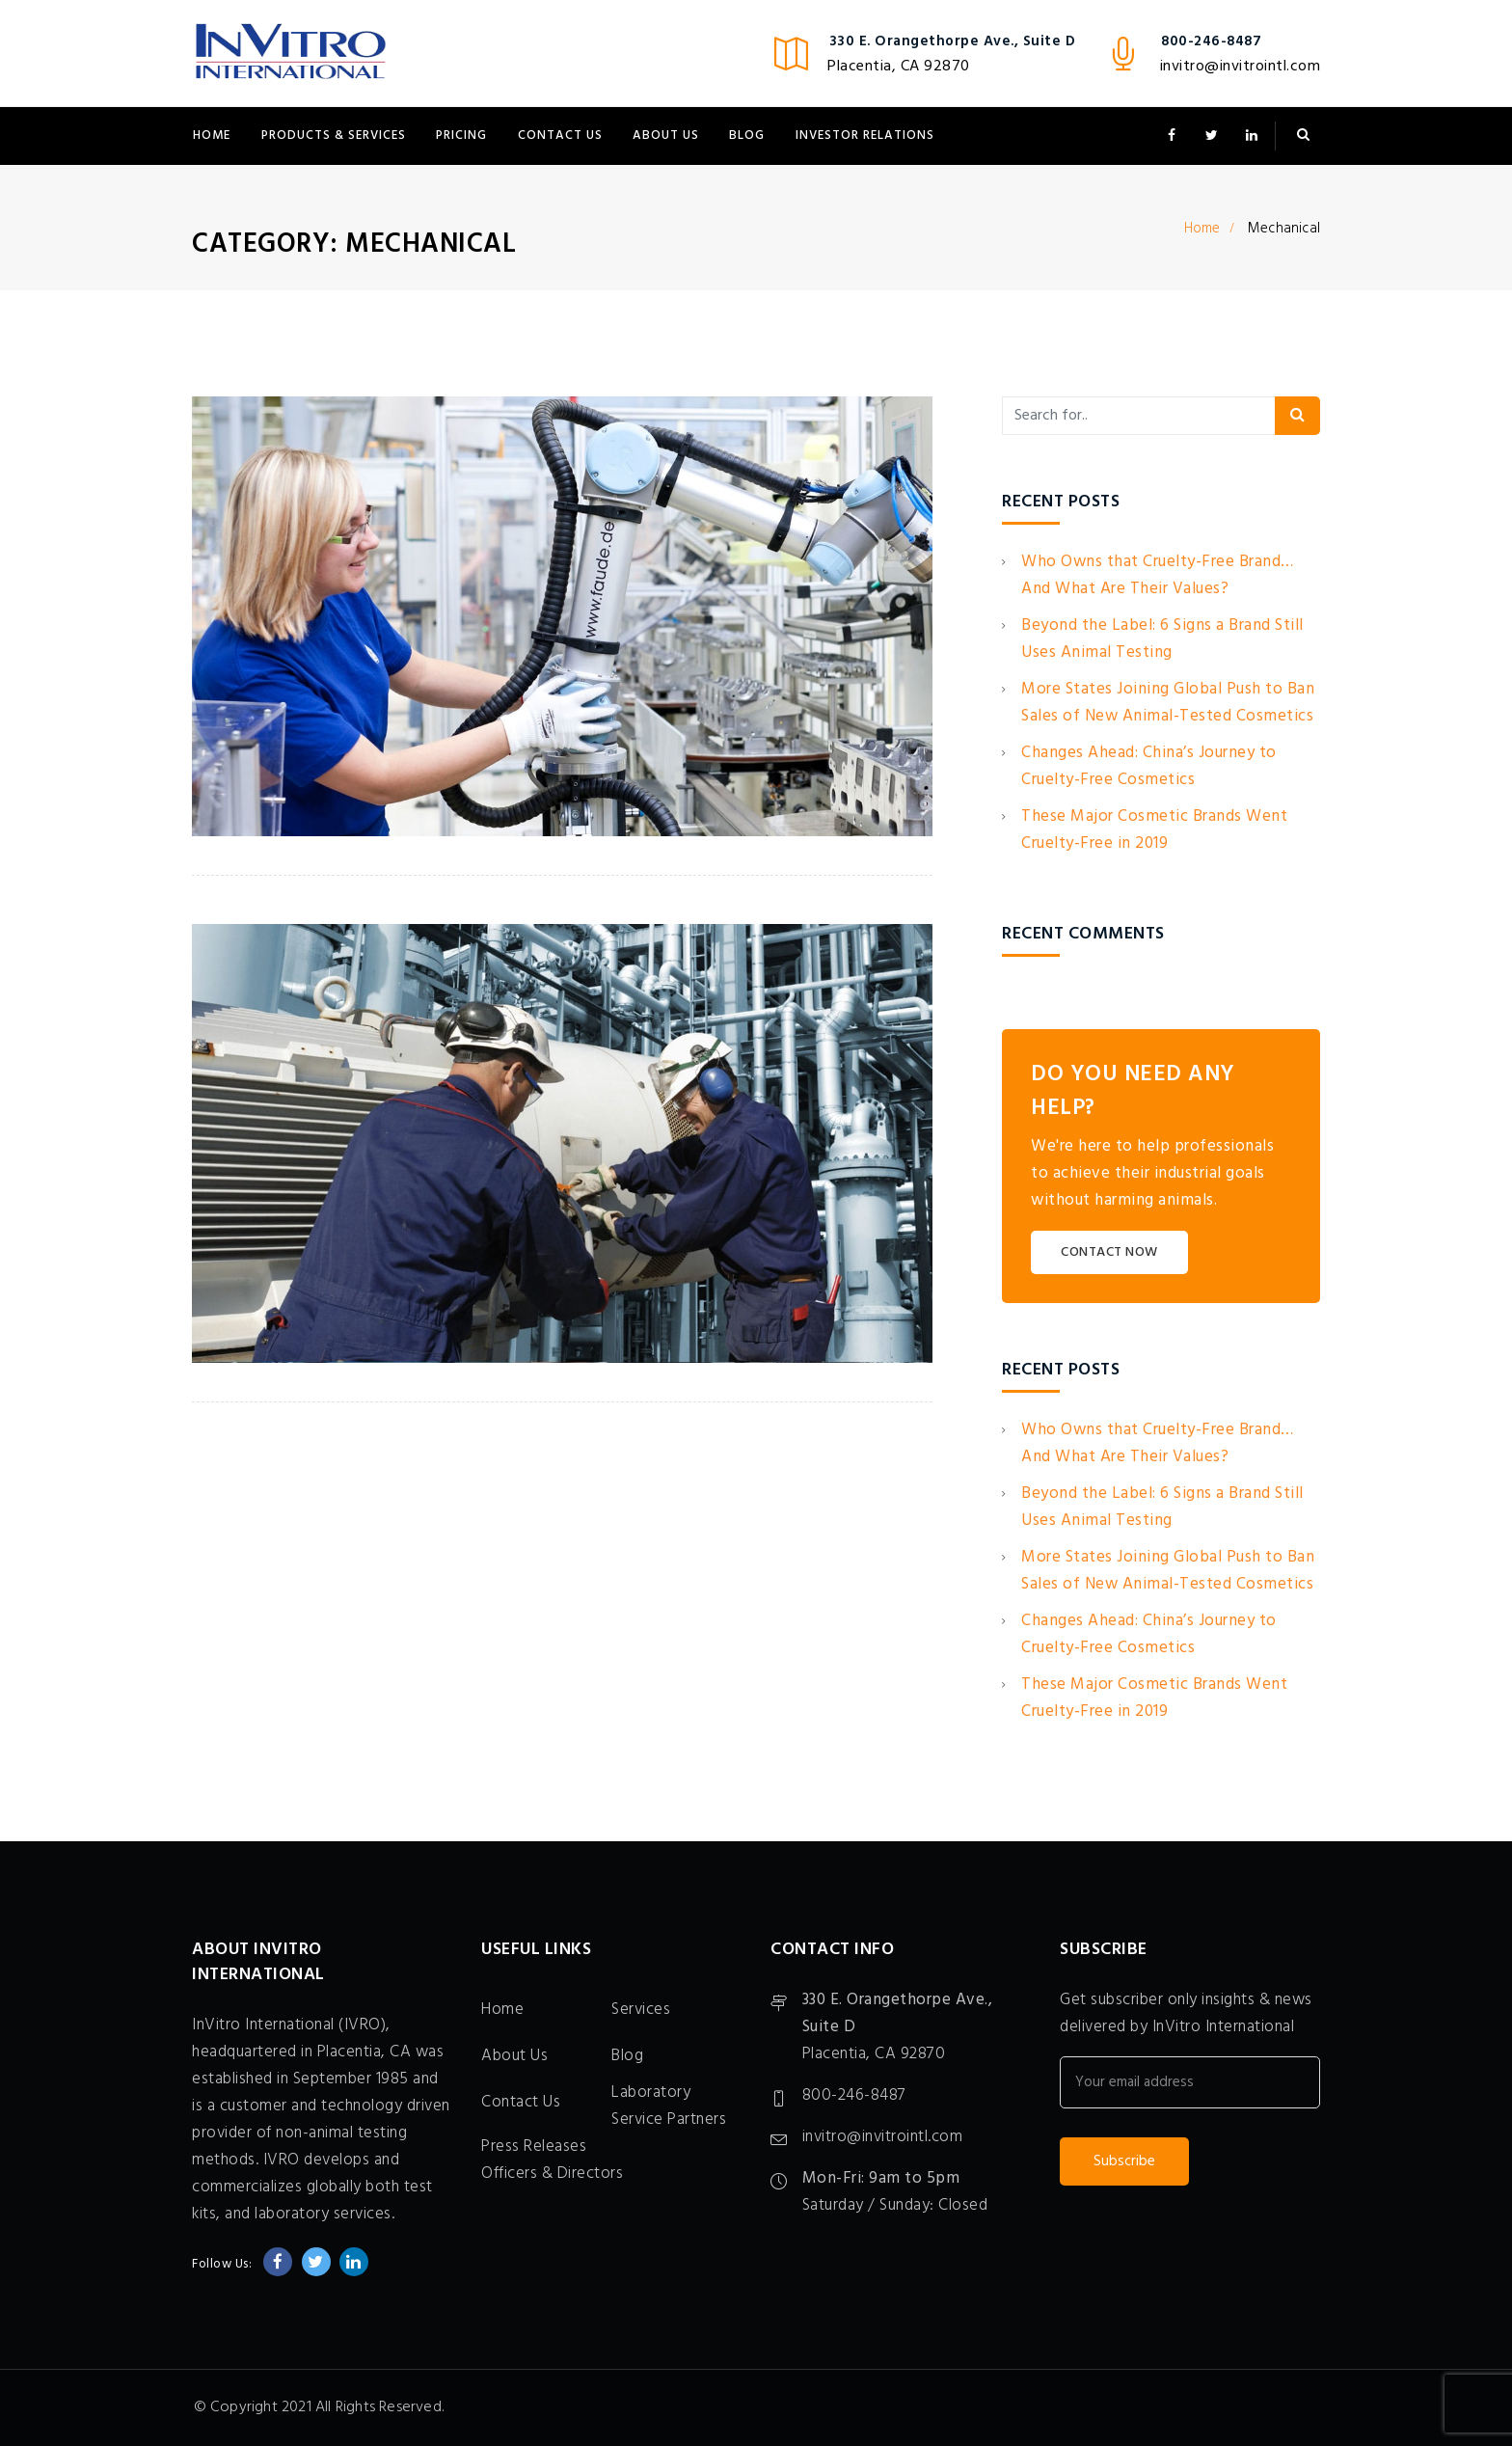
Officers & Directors (552, 2174)
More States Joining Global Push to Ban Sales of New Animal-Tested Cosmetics (1167, 702)
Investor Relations (865, 135)
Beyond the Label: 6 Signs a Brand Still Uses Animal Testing (1162, 639)
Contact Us (560, 135)
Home (211, 135)
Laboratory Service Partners (668, 2106)
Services (640, 2010)
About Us (666, 135)
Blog (747, 135)
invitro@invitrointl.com (1240, 66)
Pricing (461, 135)
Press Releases (533, 2146)
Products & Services (333, 135)
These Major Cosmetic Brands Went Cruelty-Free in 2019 (1154, 829)
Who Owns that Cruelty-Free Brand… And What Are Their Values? (1157, 575)
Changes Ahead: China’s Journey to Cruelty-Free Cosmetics (1149, 766)
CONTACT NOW (1109, 1252)
